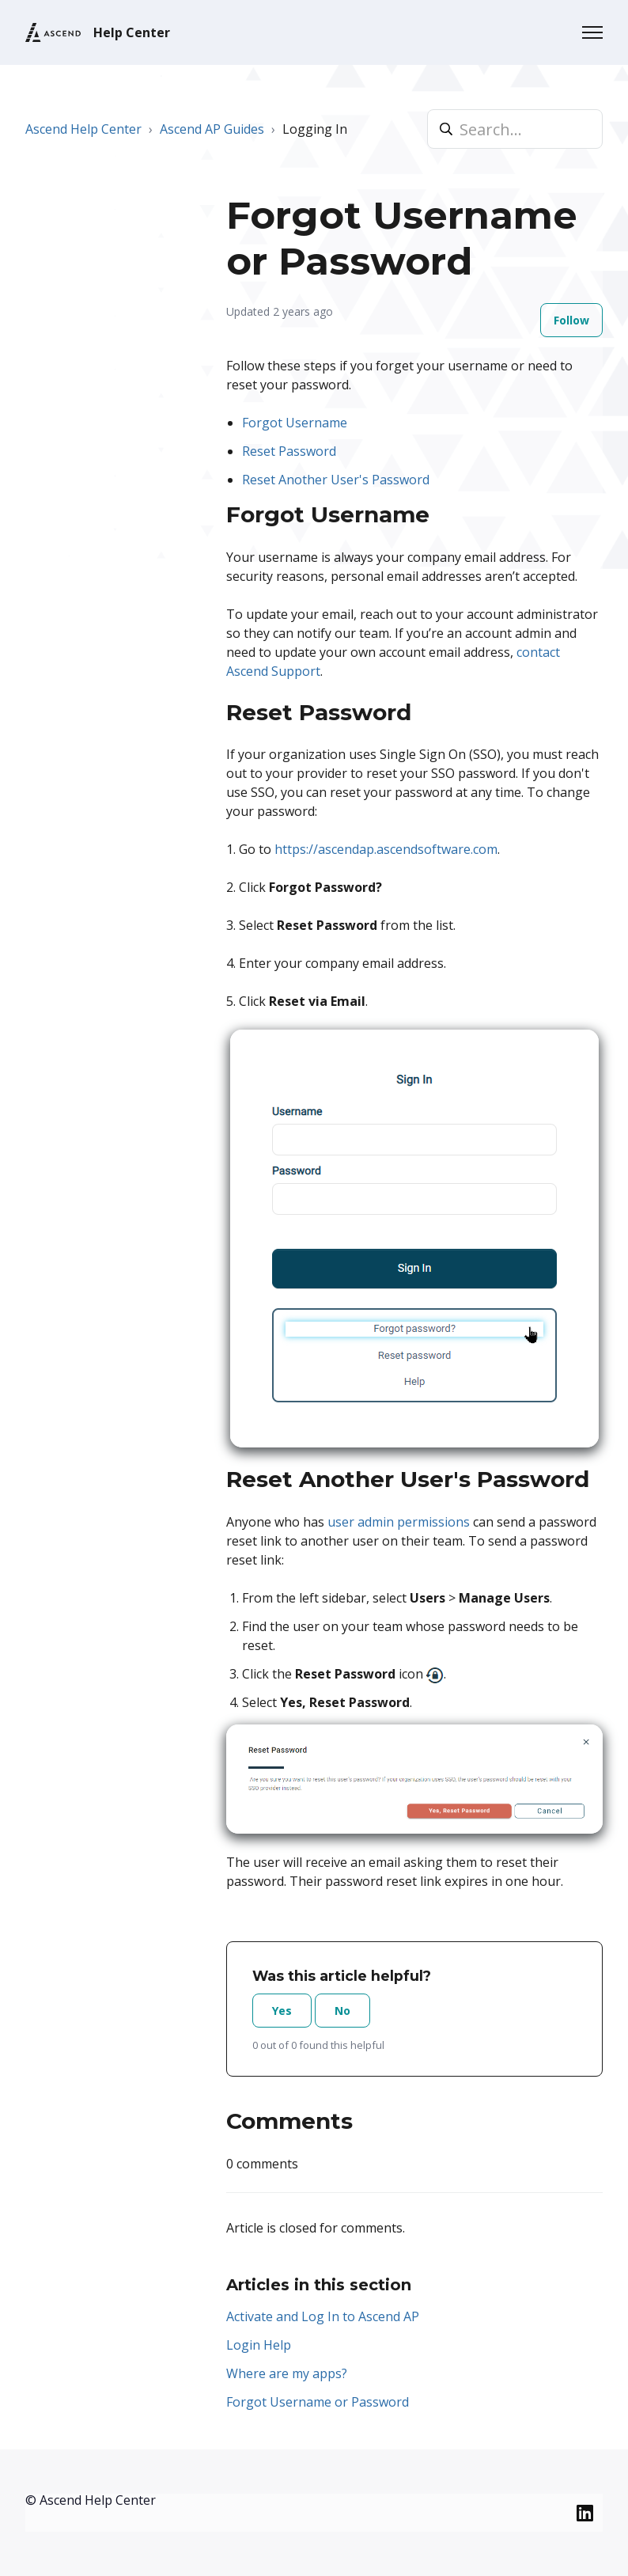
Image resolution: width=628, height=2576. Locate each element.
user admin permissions (398, 1522)
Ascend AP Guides (212, 129)
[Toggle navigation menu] (592, 32)
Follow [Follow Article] (571, 320)
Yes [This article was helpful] (282, 2010)
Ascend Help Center (83, 129)
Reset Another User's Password (335, 479)
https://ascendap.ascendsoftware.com (385, 849)
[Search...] (515, 129)
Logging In (314, 129)
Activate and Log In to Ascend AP (322, 2316)
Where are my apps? (286, 2373)
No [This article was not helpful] (342, 2010)
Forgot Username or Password (317, 2402)
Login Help (258, 2345)
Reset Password (289, 451)
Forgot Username (294, 422)
